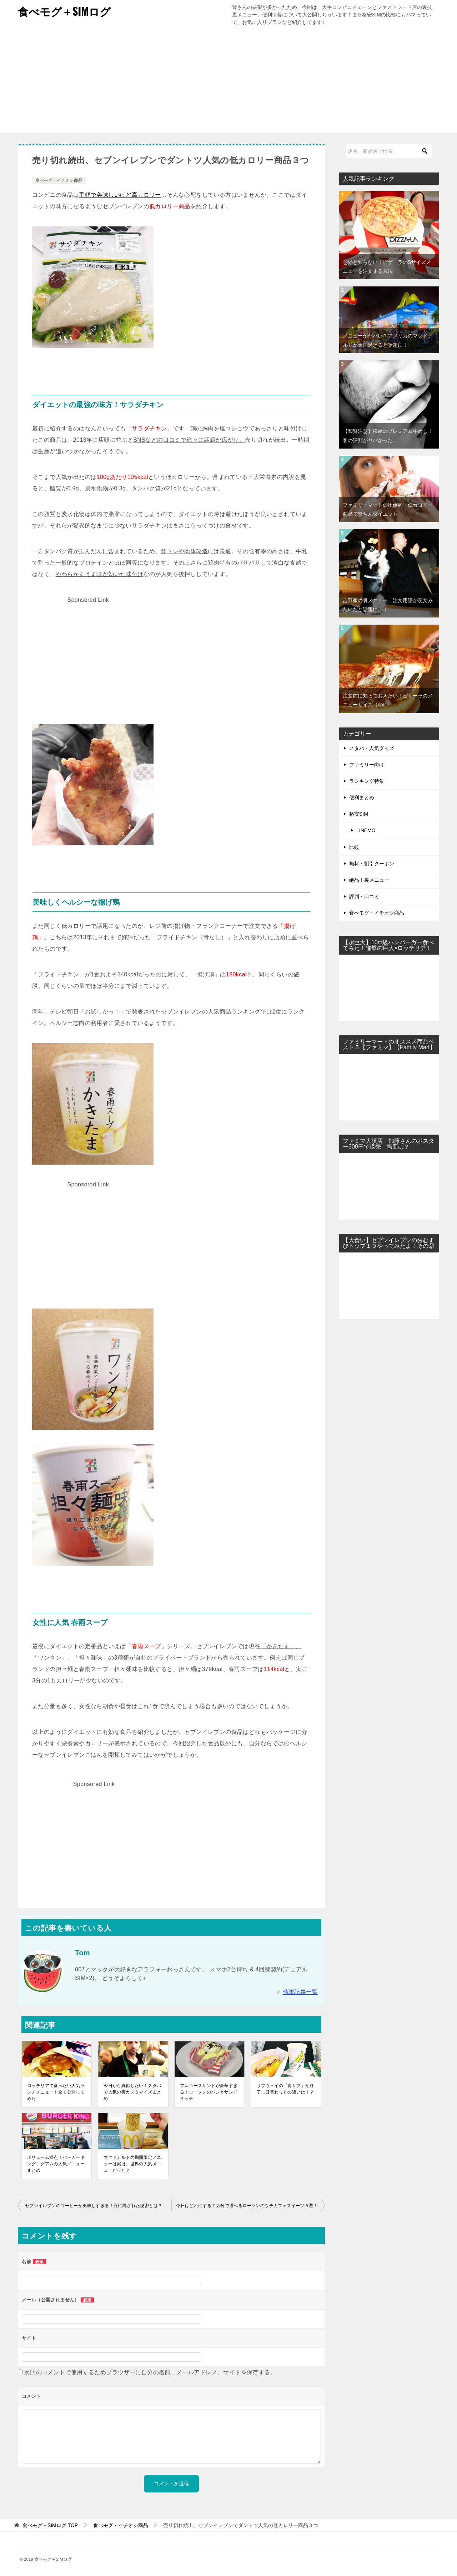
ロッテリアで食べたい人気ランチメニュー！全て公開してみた (56, 2092)
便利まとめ (361, 797)
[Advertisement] (228, 83)
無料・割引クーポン (371, 863)
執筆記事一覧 (300, 1992)
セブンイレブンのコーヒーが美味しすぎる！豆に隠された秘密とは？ (93, 2205)
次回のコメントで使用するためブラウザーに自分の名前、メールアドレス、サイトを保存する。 (150, 2372)
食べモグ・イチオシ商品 (58, 180)
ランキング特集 (366, 781)
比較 (354, 847)
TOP (50, 2525)
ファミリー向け (366, 764)
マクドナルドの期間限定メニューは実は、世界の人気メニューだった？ (132, 2164)
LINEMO (366, 830)
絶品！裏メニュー (369, 880)
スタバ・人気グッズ (371, 748)
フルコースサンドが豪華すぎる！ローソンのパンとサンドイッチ (208, 2092)
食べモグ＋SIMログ (64, 11)
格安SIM (358, 814)
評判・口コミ (364, 896)
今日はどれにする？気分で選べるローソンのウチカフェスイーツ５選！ (247, 2205)
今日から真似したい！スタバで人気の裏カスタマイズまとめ (132, 2092)
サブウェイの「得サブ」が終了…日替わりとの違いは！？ (285, 2089)
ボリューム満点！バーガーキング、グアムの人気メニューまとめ (56, 2164)
